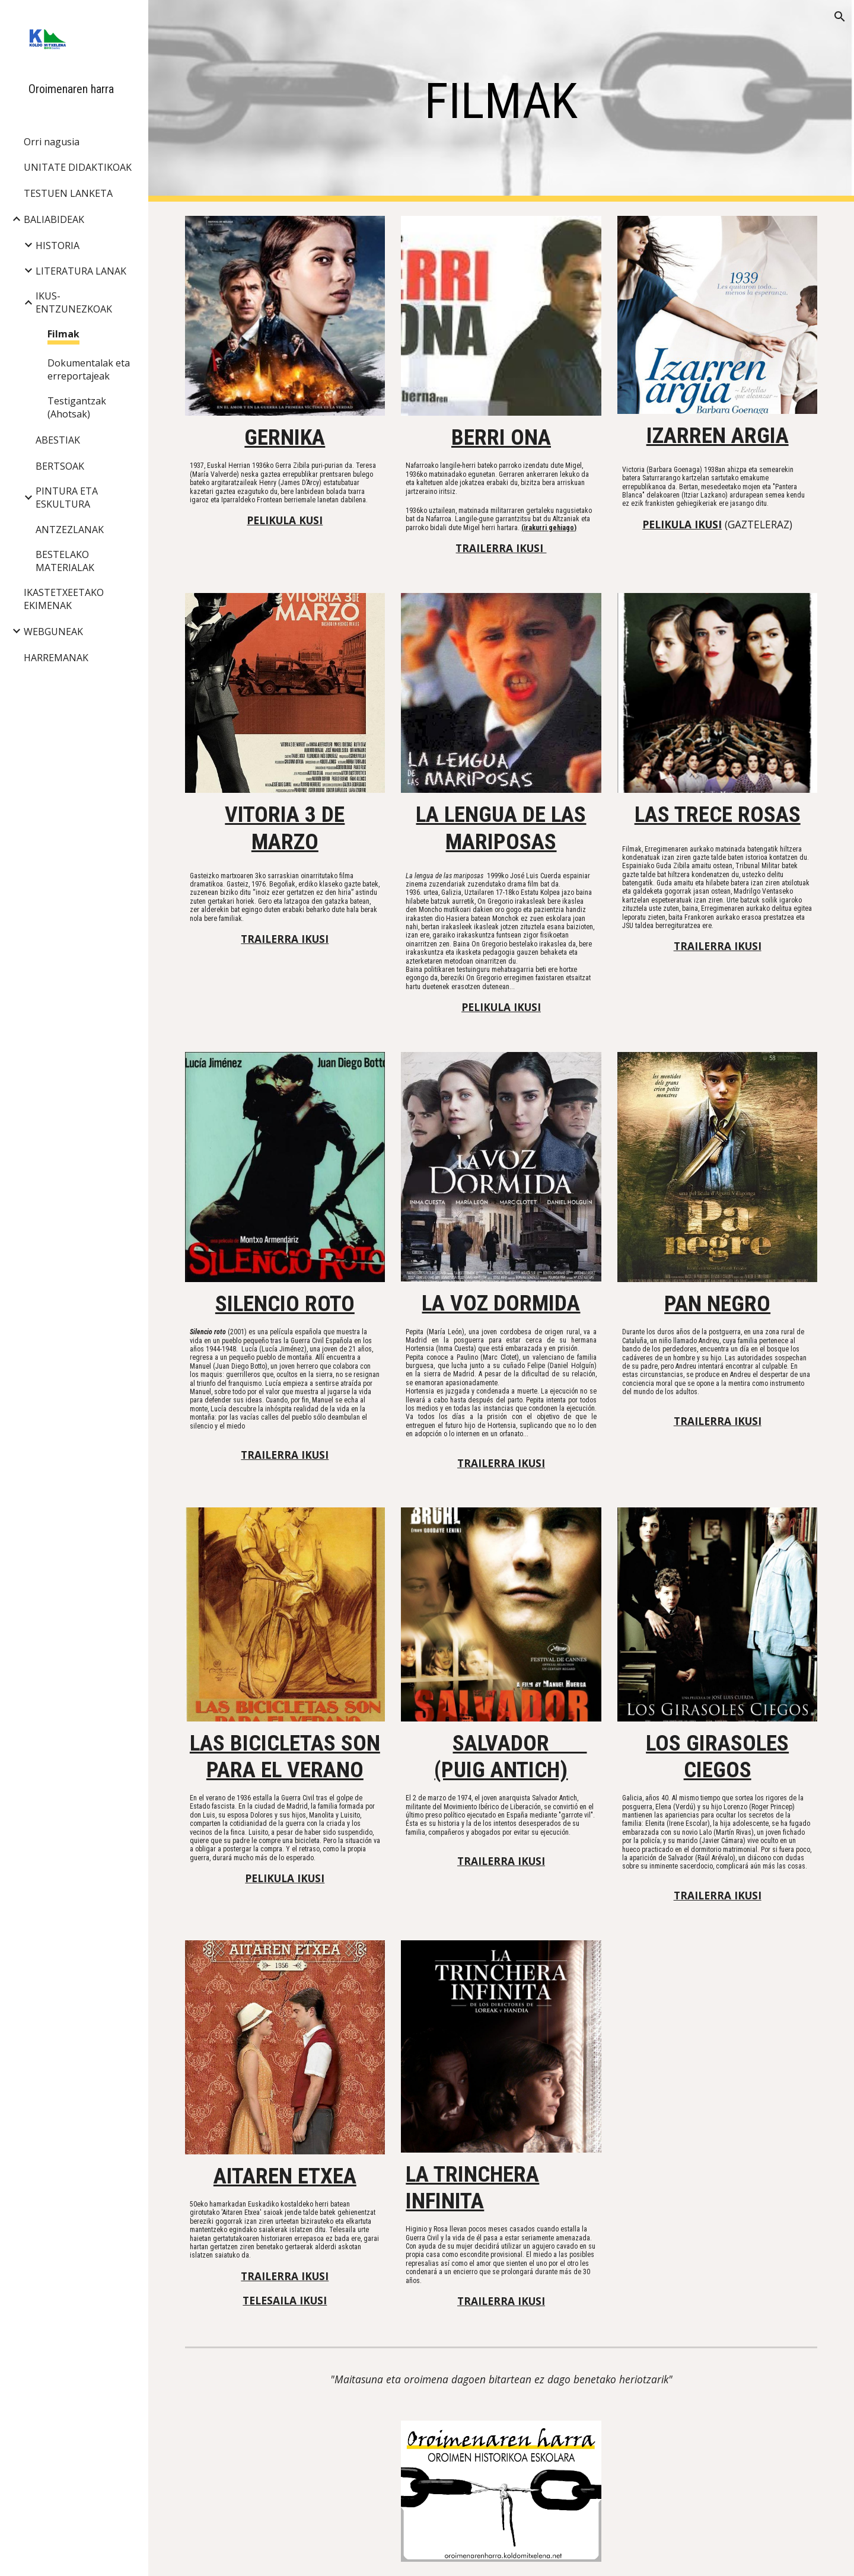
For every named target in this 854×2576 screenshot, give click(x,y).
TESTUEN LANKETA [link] (68, 193)
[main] (501, 101)
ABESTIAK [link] (58, 440)
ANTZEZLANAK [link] (70, 529)
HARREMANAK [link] (56, 657)
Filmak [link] (63, 333)
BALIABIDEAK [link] (54, 219)
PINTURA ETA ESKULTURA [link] (67, 497)
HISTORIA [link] (57, 245)
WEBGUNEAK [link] (53, 631)
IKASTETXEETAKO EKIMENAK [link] (64, 599)
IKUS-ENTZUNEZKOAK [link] (74, 302)
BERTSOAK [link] (60, 466)
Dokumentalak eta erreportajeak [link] (88, 369)
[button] (840, 16)
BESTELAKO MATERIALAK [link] (65, 561)
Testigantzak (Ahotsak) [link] (76, 407)
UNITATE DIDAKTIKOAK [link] (78, 167)
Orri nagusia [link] (51, 141)
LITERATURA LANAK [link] (81, 271)
